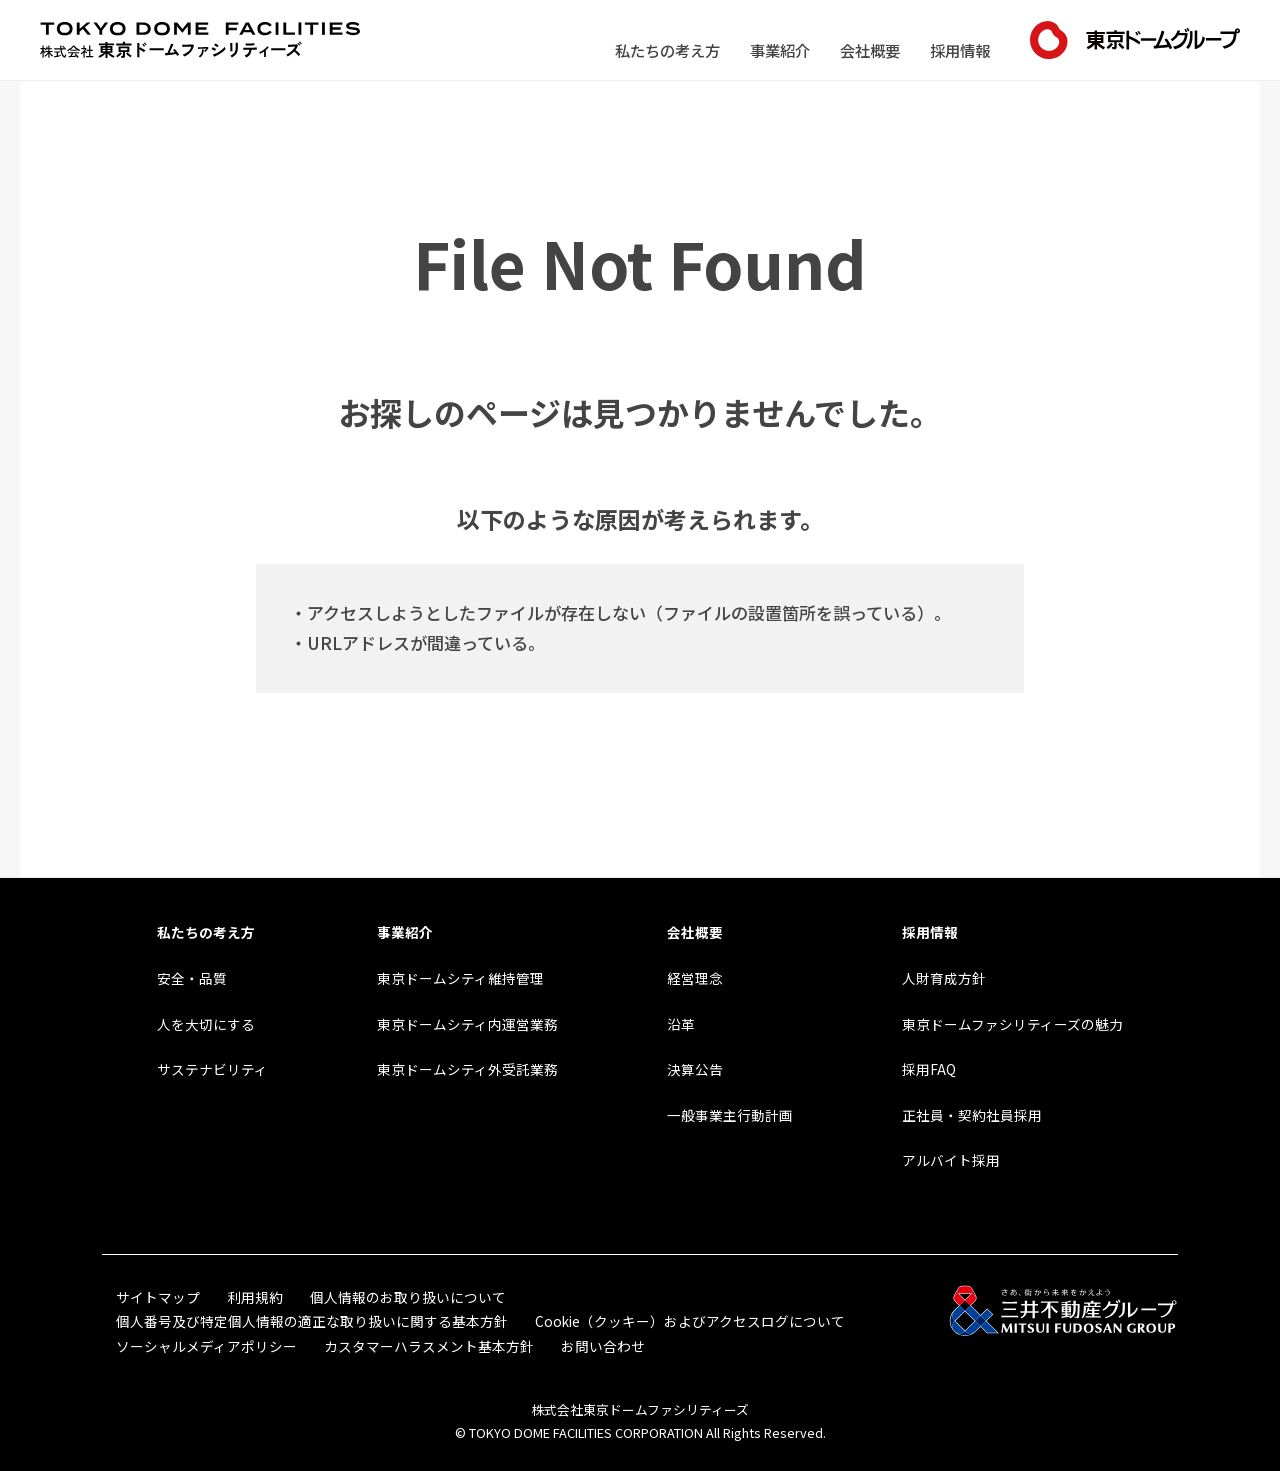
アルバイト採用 (951, 1160)
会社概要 (870, 50)
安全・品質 (192, 978)
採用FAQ (929, 1069)
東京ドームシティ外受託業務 (467, 1069)
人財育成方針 (944, 978)
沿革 (681, 1024)
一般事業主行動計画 (730, 1115)
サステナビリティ (212, 1069)
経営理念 (695, 978)
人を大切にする (206, 1024)
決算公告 (695, 1069)
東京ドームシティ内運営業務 (467, 1024)
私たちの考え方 (667, 50)
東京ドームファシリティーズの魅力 (1012, 1024)
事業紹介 (780, 50)
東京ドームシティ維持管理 (460, 978)
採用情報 (960, 50)
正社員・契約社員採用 (972, 1115)
